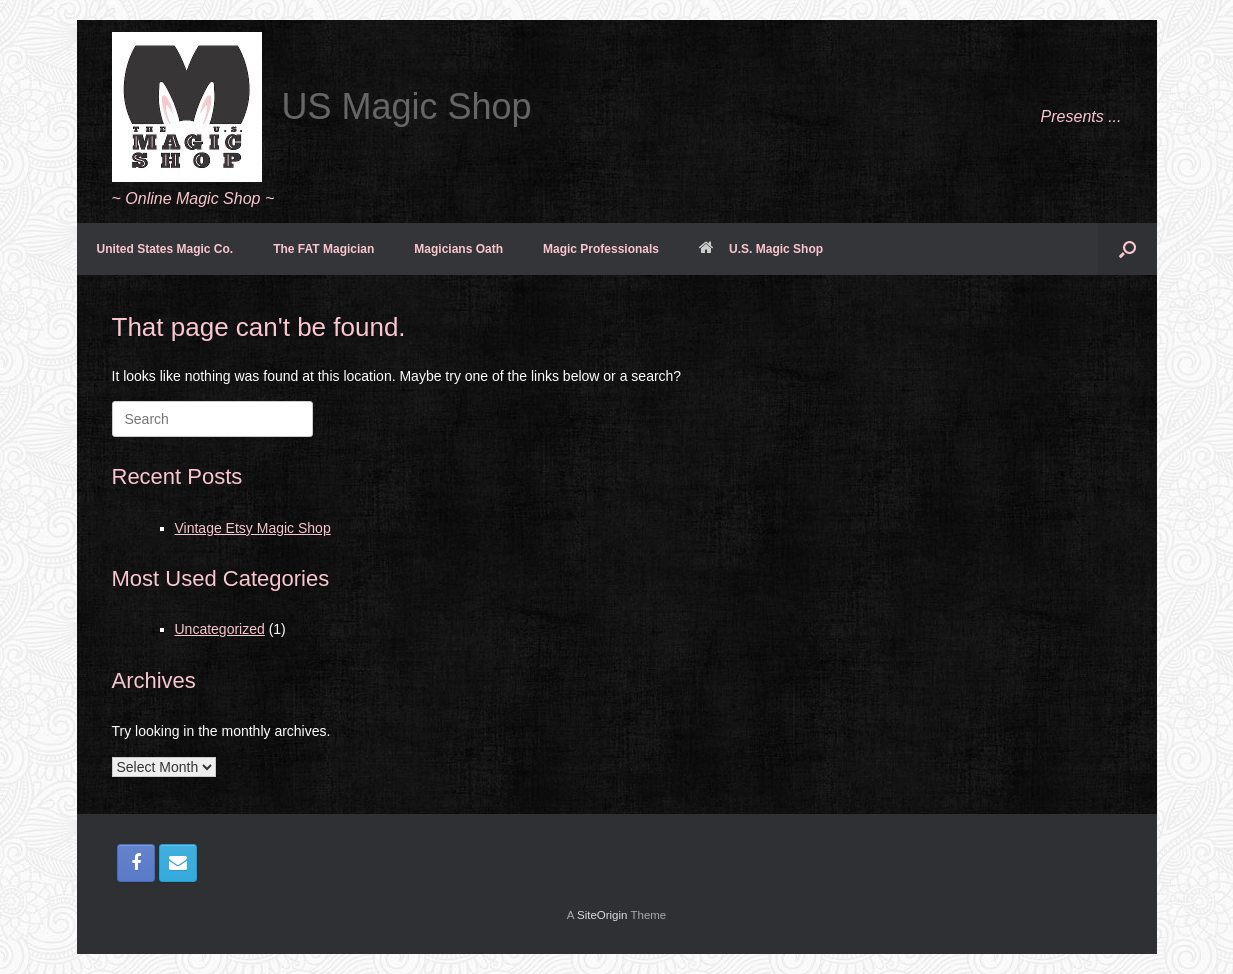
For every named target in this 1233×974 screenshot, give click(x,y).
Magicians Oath (458, 249)
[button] (1127, 249)
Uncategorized (220, 629)
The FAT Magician (323, 249)
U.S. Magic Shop (761, 249)
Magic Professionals (601, 249)
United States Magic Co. (165, 249)
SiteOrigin (602, 915)
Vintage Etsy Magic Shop (253, 528)
